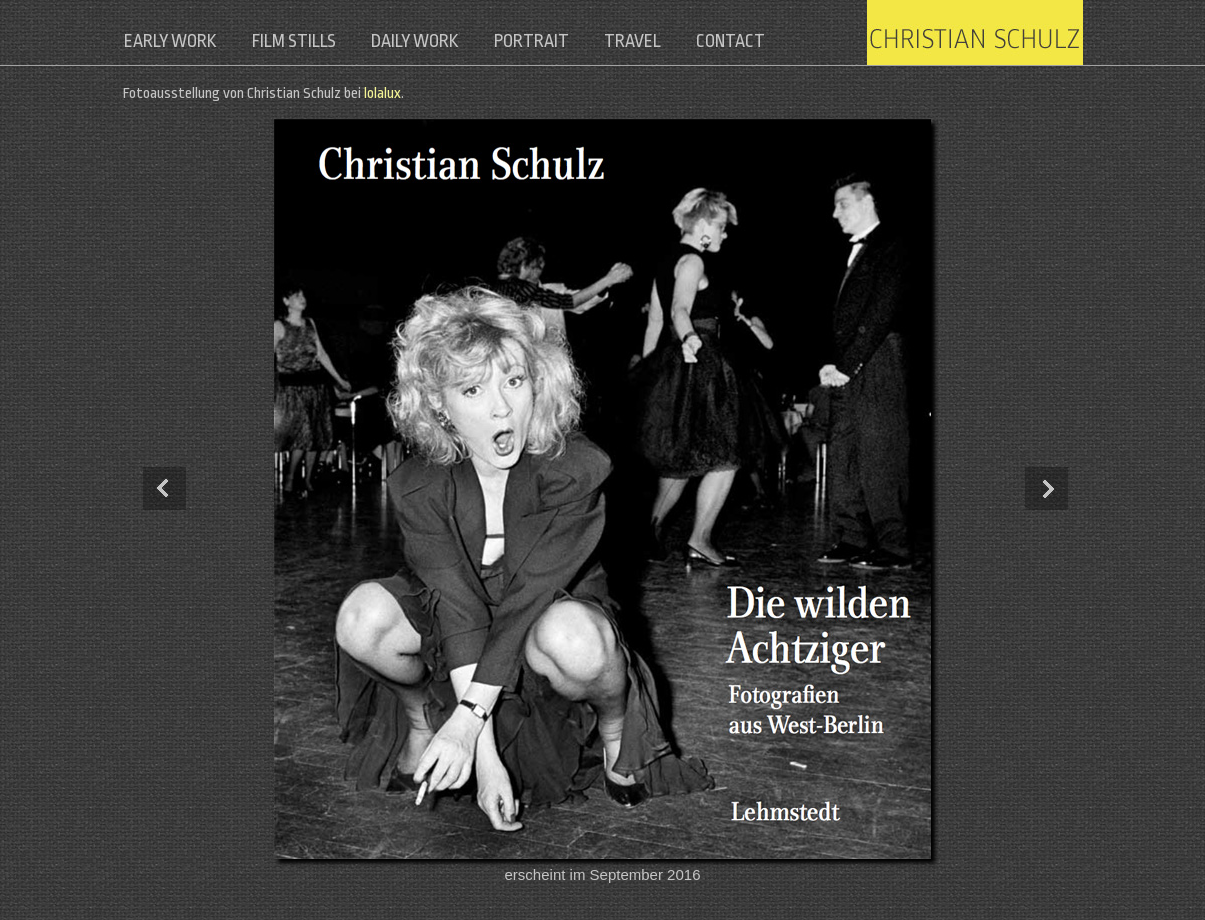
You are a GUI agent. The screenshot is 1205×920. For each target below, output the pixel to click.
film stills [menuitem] (302, 41)
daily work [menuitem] (429, 41)
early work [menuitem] (172, 41)
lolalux (382, 93)
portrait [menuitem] (551, 41)
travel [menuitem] (658, 41)
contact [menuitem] (762, 41)
